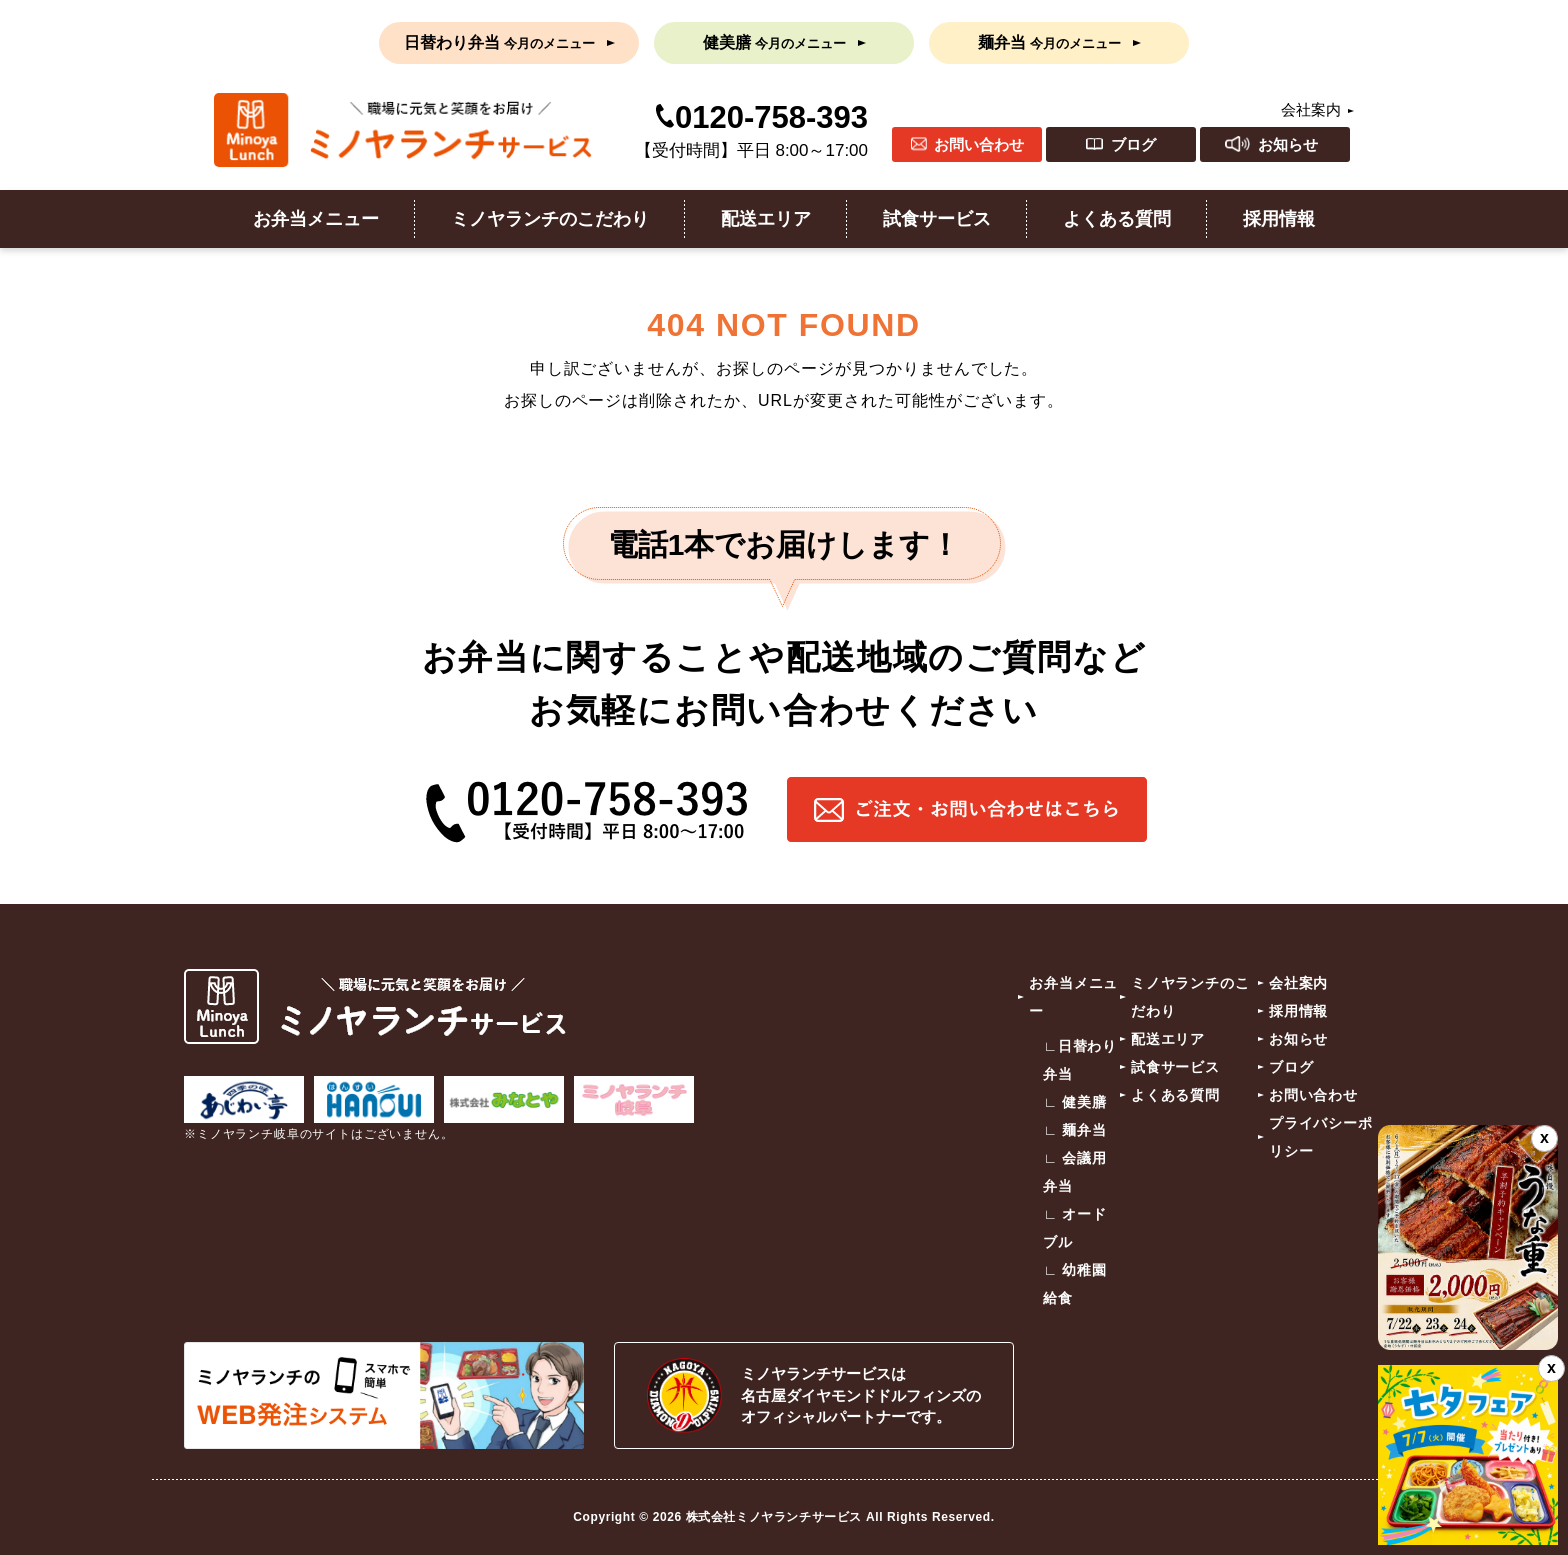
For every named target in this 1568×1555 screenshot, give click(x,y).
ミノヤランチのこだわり (550, 219)
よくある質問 (1117, 219)
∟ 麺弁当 (1075, 1130)
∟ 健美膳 (1075, 1102)
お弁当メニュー (316, 219)
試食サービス (937, 219)
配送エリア (766, 219)
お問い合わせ (979, 144)
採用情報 (1279, 219)
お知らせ (1288, 144)
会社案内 (1311, 109)
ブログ (1133, 144)
